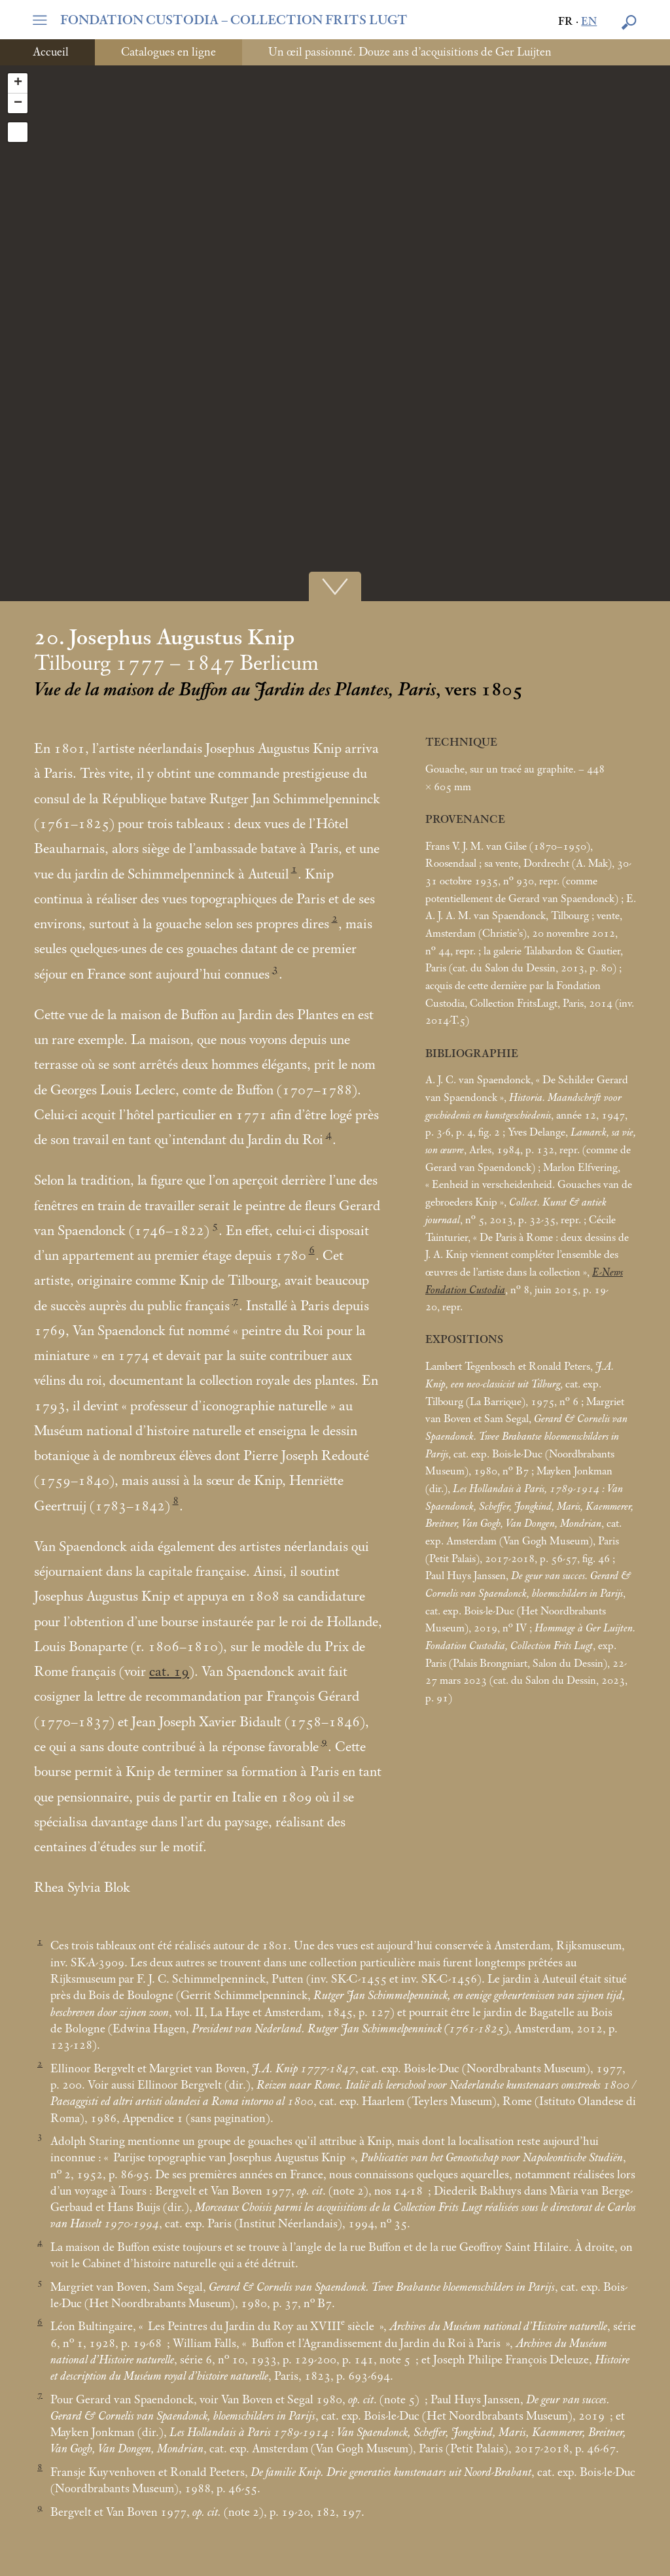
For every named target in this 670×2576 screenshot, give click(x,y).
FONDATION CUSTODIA (234, 20)
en (589, 21)
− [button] (18, 103)
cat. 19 (169, 1672)
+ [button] (18, 83)
